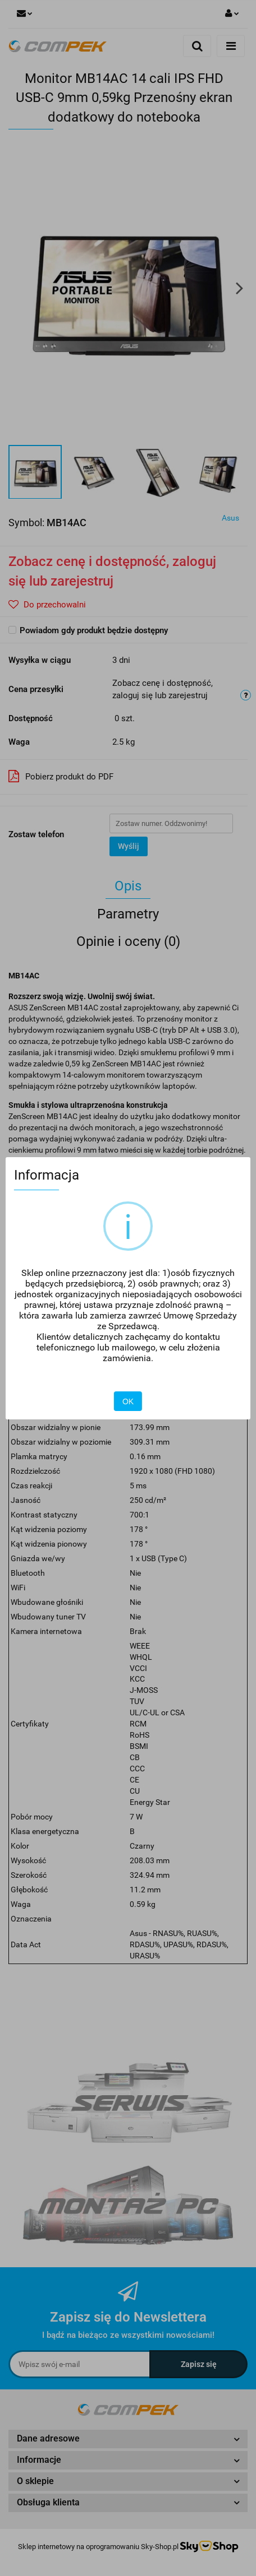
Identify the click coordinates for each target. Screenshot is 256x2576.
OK (128, 1401)
